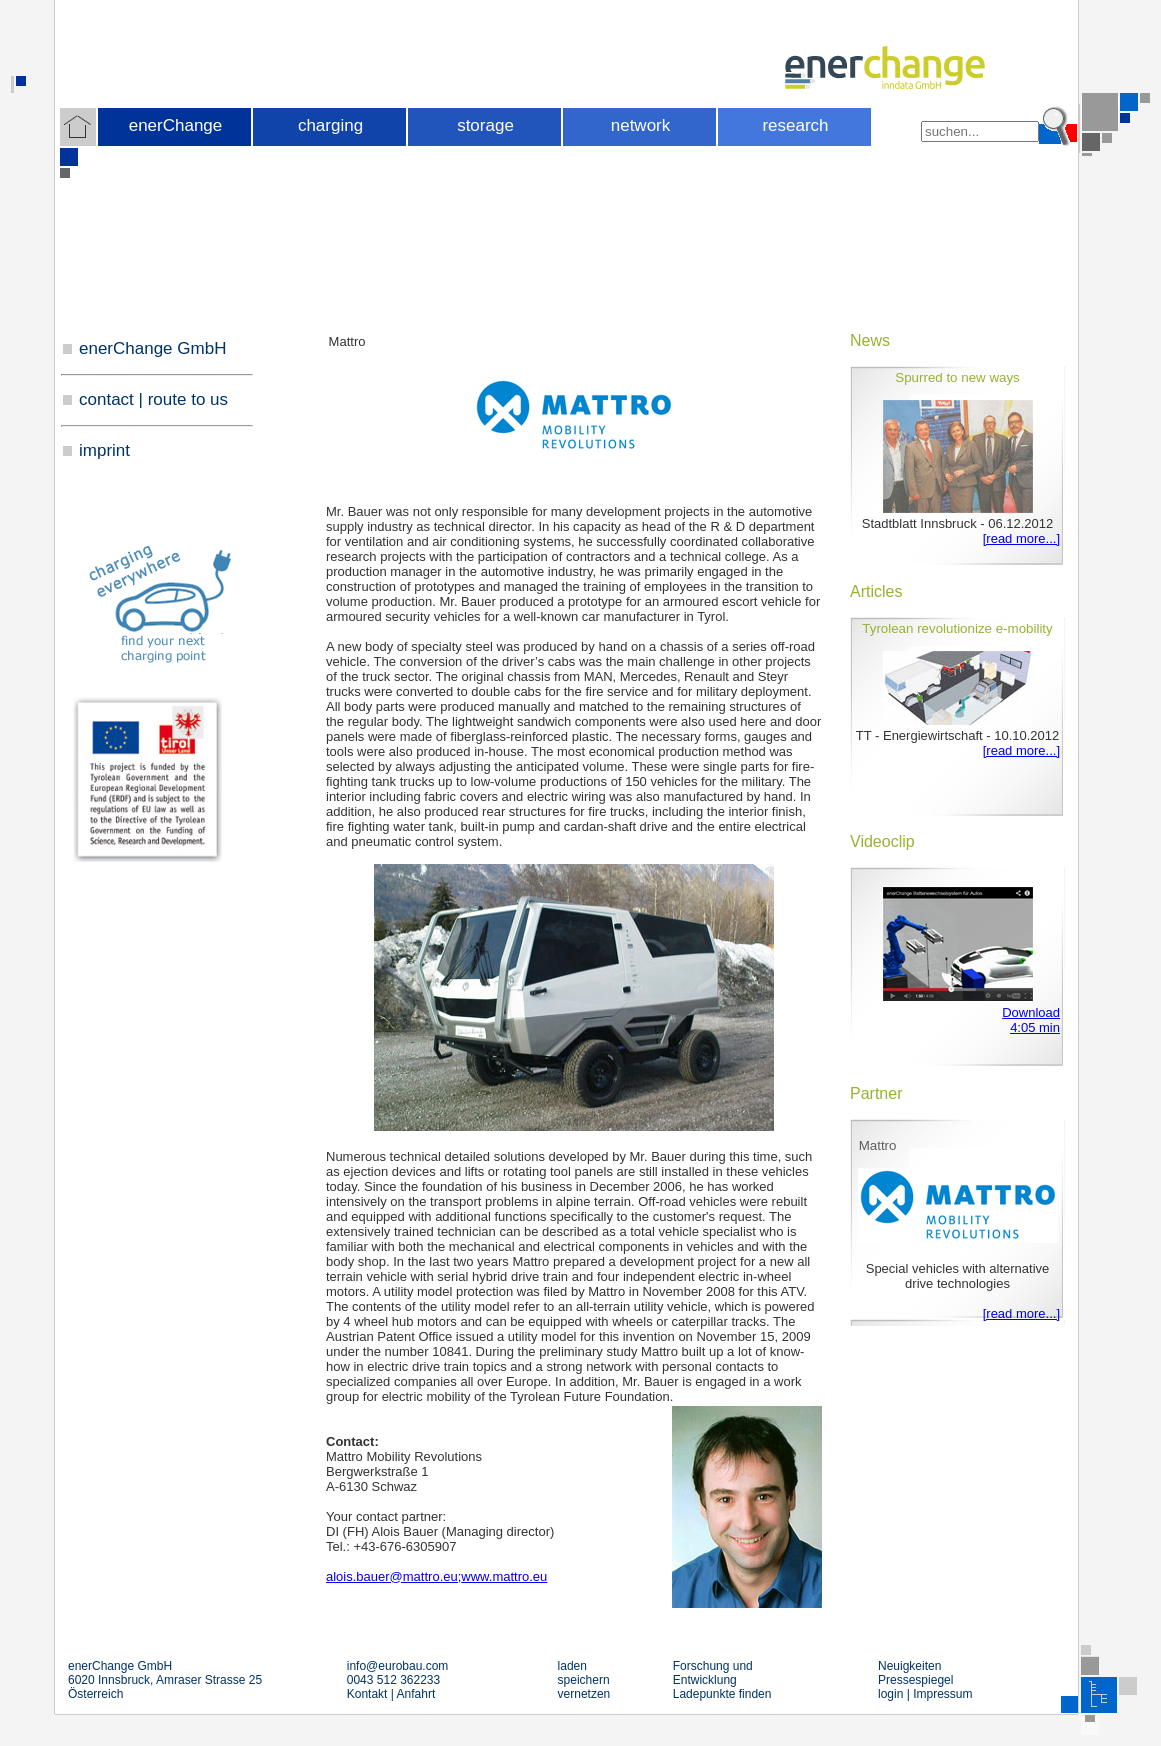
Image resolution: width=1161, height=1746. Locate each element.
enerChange (176, 125)
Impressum (942, 1694)
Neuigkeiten (909, 1666)
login (890, 1694)
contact (106, 399)
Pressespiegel (915, 1680)
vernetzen (584, 1694)
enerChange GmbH (152, 348)
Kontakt (367, 1694)
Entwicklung (705, 1680)
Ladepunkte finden (722, 1694)
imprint (104, 450)
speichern (584, 1680)
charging (330, 125)
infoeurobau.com (398, 1666)
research (795, 125)
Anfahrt (416, 1694)
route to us (188, 399)
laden (572, 1666)
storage (485, 125)
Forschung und (713, 1666)
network (641, 125)
